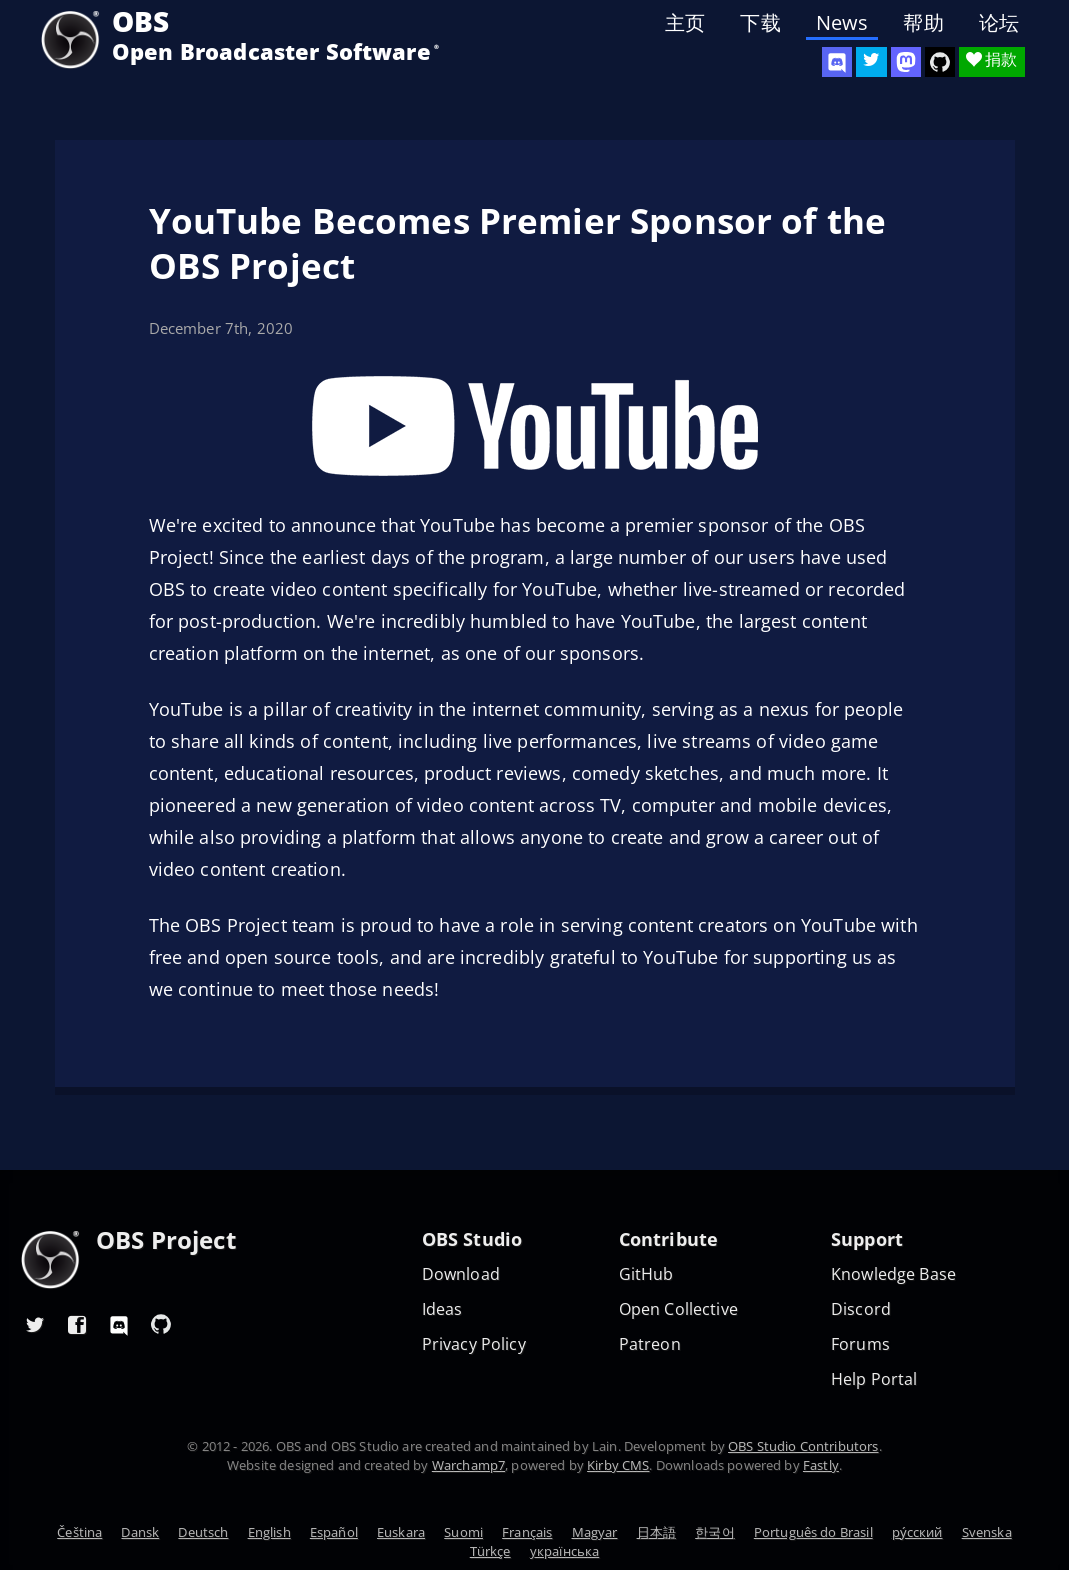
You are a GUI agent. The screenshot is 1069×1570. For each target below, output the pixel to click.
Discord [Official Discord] (861, 1309)
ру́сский (917, 1532)
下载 (760, 23)
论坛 (999, 23)
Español (334, 1532)
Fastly (821, 1465)
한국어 (714, 1532)
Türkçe (490, 1551)
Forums (860, 1344)
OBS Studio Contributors (803, 1446)
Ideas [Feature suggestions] (442, 1309)
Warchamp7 (468, 1465)
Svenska (987, 1532)
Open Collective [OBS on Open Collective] (678, 1309)
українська (565, 1551)
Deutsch (203, 1532)
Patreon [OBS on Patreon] (650, 1344)
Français (527, 1532)
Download (461, 1274)
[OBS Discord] (837, 62)
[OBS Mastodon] (906, 62)
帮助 (923, 23)
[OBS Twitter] (871, 62)
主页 (685, 23)
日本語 (656, 1532)
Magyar (595, 1532)
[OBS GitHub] (161, 1324)
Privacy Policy (474, 1344)
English (269, 1532)
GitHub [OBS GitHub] (646, 1274)
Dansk (140, 1532)
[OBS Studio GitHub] (940, 62)
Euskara (401, 1532)
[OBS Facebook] (77, 1324)
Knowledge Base (893, 1274)
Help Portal (874, 1379)
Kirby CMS (618, 1465)
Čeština (79, 1532)
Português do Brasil (813, 1532)
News (842, 23)
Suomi (463, 1532)
